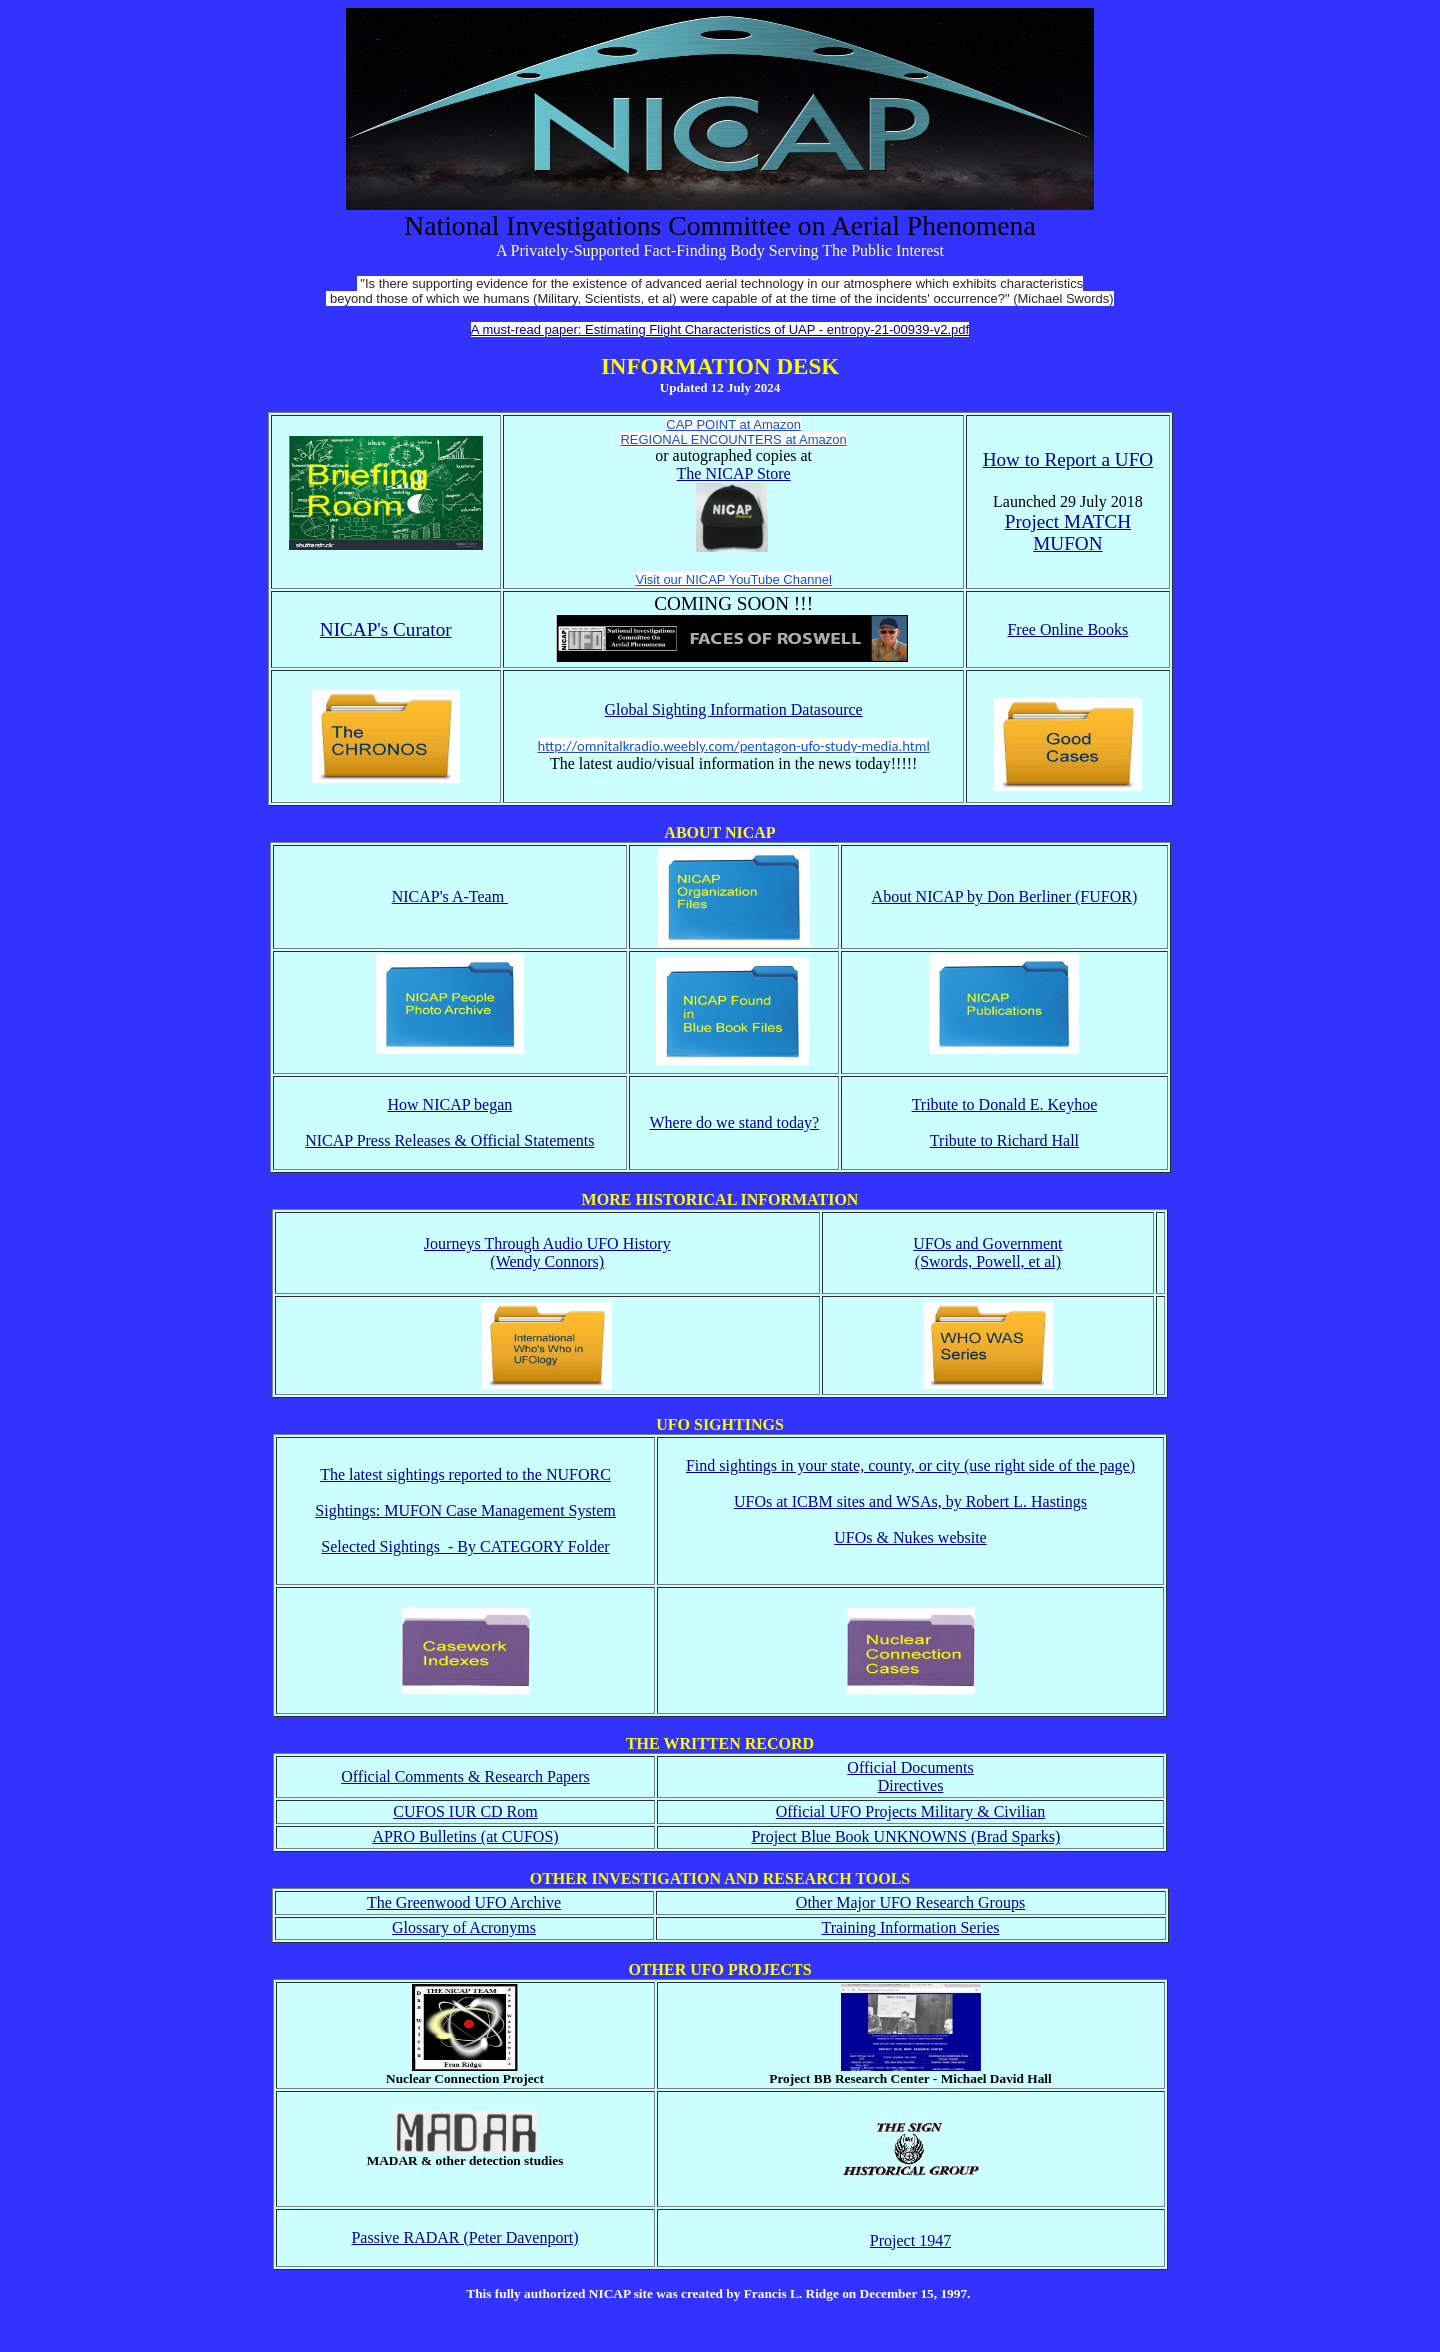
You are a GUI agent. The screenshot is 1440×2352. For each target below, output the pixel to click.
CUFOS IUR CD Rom (465, 1811)
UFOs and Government (987, 1243)
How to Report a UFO (1068, 459)
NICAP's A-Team (450, 896)
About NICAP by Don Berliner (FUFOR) (1005, 896)
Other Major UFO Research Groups (910, 1902)
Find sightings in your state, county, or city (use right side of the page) (910, 1465)
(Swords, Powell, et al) (988, 1261)
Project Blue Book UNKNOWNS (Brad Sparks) (905, 1836)
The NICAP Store (734, 473)
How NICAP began (450, 1104)
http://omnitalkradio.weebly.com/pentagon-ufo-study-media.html (733, 746)
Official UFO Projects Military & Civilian (910, 1811)
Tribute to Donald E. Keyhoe (1005, 1104)
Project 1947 (910, 2240)
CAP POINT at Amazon (733, 424)
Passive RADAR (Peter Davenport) (464, 2237)
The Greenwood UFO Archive (464, 1902)
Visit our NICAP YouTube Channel (733, 579)
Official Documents (910, 1767)
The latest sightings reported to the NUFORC (465, 1474)
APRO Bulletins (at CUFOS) (465, 1836)
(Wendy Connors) (547, 1261)
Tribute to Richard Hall (1004, 1140)
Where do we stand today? (734, 1122)
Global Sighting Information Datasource (734, 709)
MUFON (1067, 543)
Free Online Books (1067, 629)
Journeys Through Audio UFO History (547, 1243)
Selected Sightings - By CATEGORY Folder (465, 1546)
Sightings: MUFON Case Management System (465, 1510)
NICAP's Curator (386, 629)
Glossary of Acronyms (464, 1927)
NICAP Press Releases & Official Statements (449, 1140)
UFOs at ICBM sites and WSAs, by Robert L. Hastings (910, 1501)
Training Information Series (910, 1927)
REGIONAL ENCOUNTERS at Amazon (733, 439)
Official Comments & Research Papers (465, 1776)
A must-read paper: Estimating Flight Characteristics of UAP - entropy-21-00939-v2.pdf (720, 329)
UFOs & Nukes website (910, 1537)
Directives (911, 1785)
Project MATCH (1068, 521)
